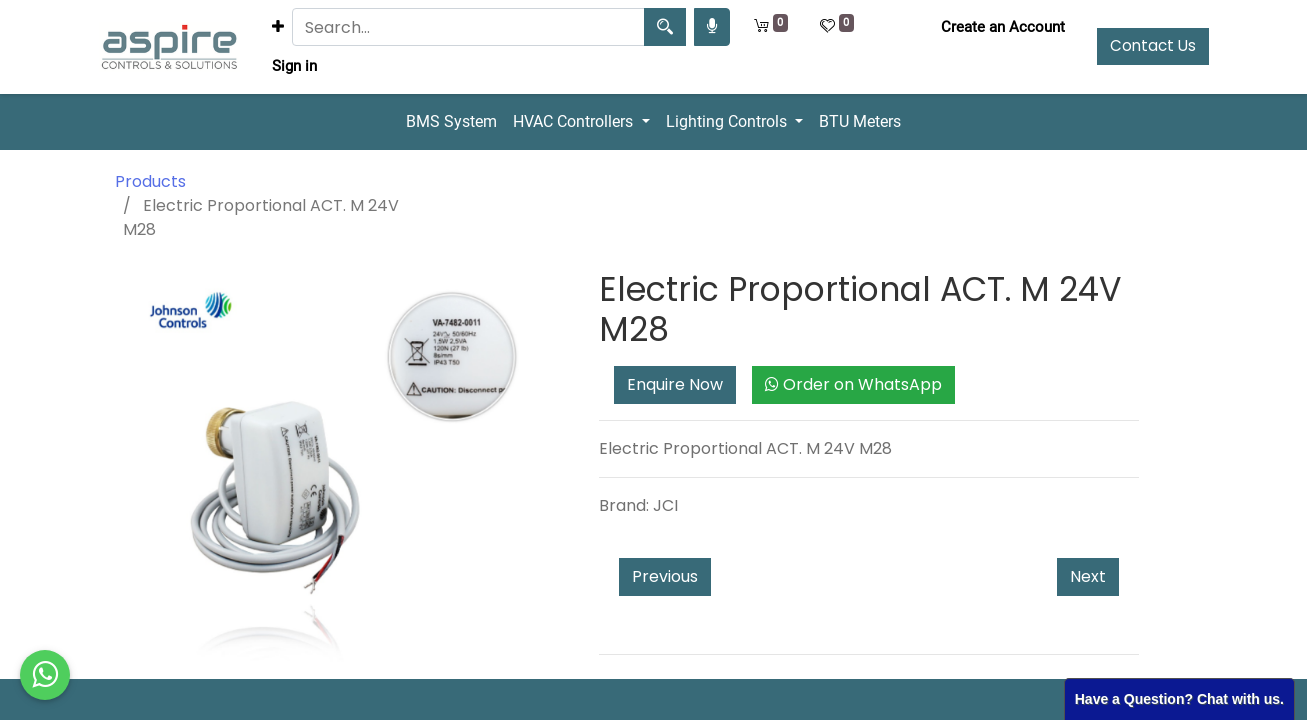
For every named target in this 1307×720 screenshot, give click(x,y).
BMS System (451, 121)
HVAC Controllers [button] (575, 121)
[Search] (665, 27)
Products (150, 181)
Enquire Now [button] (675, 384)
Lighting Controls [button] (728, 121)
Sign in (294, 66)
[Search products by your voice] (712, 27)
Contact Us (1153, 45)
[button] (278, 27)
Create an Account (1003, 27)
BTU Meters (860, 121)
